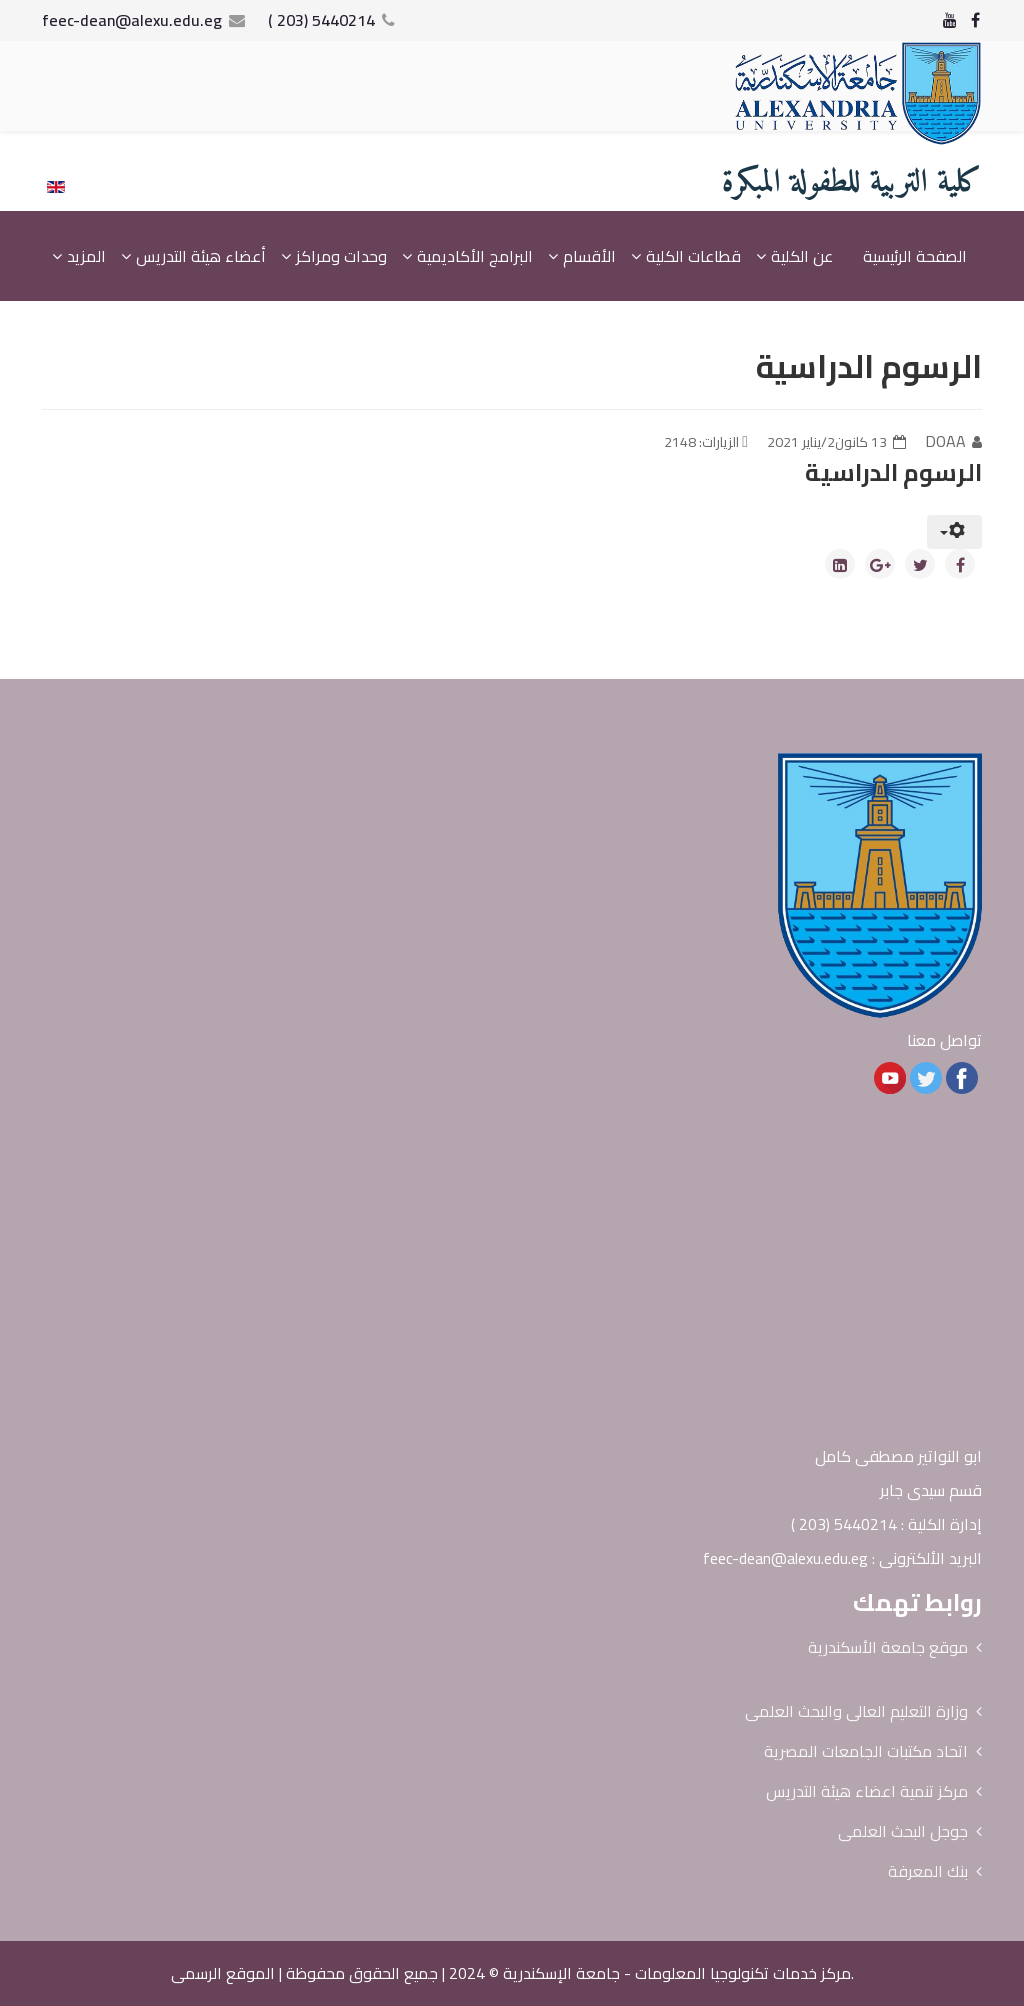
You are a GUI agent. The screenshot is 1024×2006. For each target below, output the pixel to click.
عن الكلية (802, 256)
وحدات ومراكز (341, 256)
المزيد (86, 256)
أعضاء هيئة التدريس (201, 256)
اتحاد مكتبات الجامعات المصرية (866, 1751)
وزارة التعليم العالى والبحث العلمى (856, 1711)
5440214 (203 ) (321, 20)
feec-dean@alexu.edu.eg (132, 20)
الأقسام (589, 256)
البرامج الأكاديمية (475, 256)
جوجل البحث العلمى (903, 1831)
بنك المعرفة (928, 1871)
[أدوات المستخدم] (954, 532)
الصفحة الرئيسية (915, 256)
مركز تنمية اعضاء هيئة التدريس (867, 1791)
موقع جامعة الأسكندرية (888, 1647)
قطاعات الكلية (693, 256)
